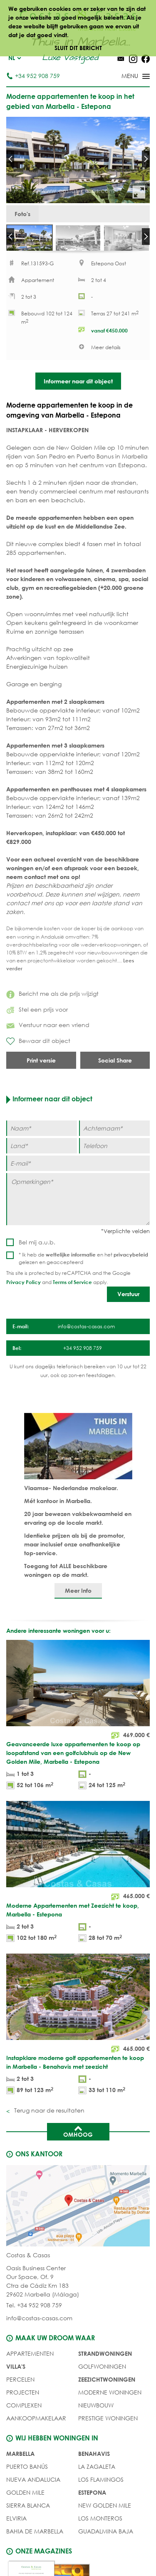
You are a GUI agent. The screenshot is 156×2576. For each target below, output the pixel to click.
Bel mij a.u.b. (37, 1244)
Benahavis (94, 2455)
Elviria (16, 2520)
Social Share (115, 1061)
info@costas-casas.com (39, 2320)
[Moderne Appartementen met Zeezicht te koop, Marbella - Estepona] (78, 1875)
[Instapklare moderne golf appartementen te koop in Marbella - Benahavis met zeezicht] (78, 2027)
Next (146, 159)
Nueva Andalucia (33, 2481)
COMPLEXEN (24, 2407)
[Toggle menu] (125, 76)
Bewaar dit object (38, 1043)
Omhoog (78, 2132)
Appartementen (30, 2355)
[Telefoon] (114, 1147)
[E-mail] (78, 1165)
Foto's (22, 213)
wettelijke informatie (71, 1256)
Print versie (41, 1061)
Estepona (92, 2494)
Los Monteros (100, 2520)
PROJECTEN (22, 2394)
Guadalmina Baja (105, 2533)
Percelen (20, 2381)
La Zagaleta (96, 2468)
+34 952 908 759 (33, 76)
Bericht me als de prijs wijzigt (52, 995)
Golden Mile (25, 2494)
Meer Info (78, 1592)
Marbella (20, 2455)
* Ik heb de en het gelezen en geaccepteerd (83, 1260)
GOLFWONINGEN (102, 2368)
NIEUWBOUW (96, 2407)
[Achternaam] (114, 1130)
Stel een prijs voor (37, 1011)
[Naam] (41, 1130)
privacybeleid (131, 1256)
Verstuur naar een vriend (47, 1026)
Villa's (15, 2368)
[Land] (41, 1147)
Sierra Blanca (28, 2507)
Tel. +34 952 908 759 (34, 2307)
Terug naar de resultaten (48, 2112)
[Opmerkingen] (78, 1201)
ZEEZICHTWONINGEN (106, 2381)
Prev (10, 159)
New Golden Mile (104, 2507)
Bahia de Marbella (34, 2533)
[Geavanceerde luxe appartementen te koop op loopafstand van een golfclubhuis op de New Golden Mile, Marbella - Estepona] (78, 1718)
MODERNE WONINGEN (109, 2394)
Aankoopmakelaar (36, 2420)
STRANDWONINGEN (105, 2355)
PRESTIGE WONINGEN (108, 2420)
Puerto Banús (27, 2468)
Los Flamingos (101, 2481)
